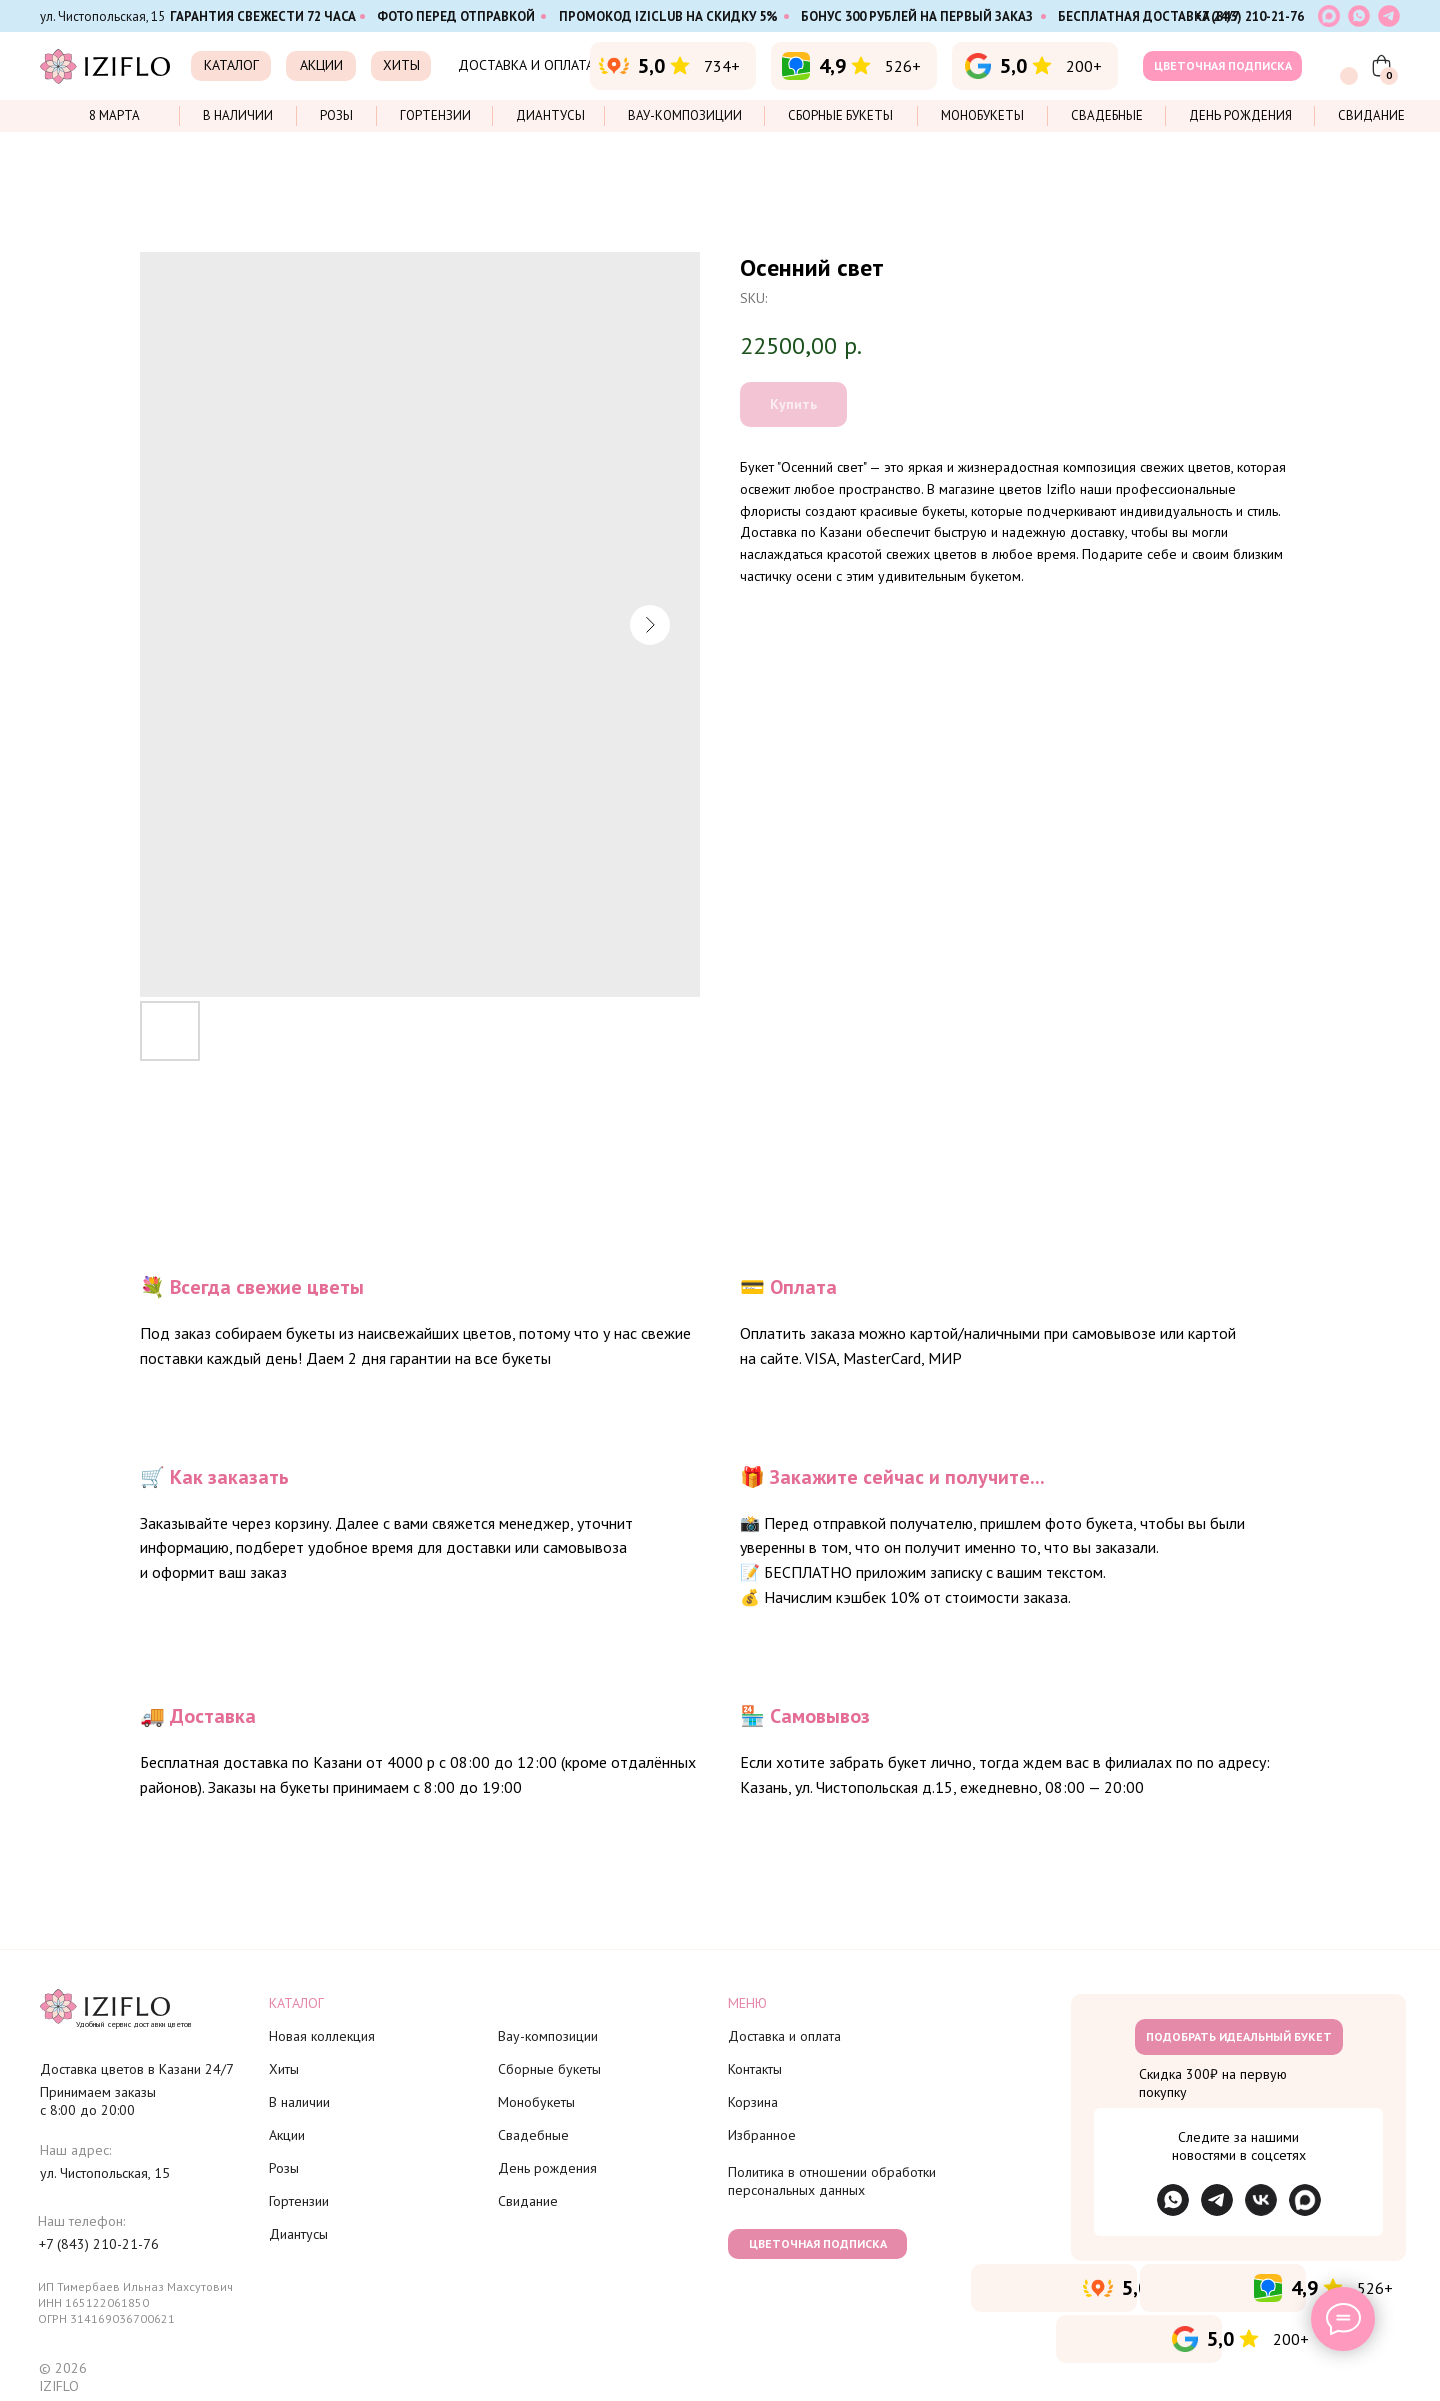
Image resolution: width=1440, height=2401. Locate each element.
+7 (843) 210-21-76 (1249, 16)
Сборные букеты (840, 115)
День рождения (1240, 115)
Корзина (753, 2102)
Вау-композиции (685, 115)
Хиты (284, 2069)
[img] (1217, 2200)
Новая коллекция (322, 2036)
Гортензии (435, 115)
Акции (287, 2135)
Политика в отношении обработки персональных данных (832, 2181)
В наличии (238, 115)
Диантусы (550, 115)
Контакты (755, 2069)
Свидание (1371, 115)
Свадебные (1107, 115)
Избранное (762, 2135)
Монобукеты (982, 115)
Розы (336, 115)
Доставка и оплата (784, 2036)
